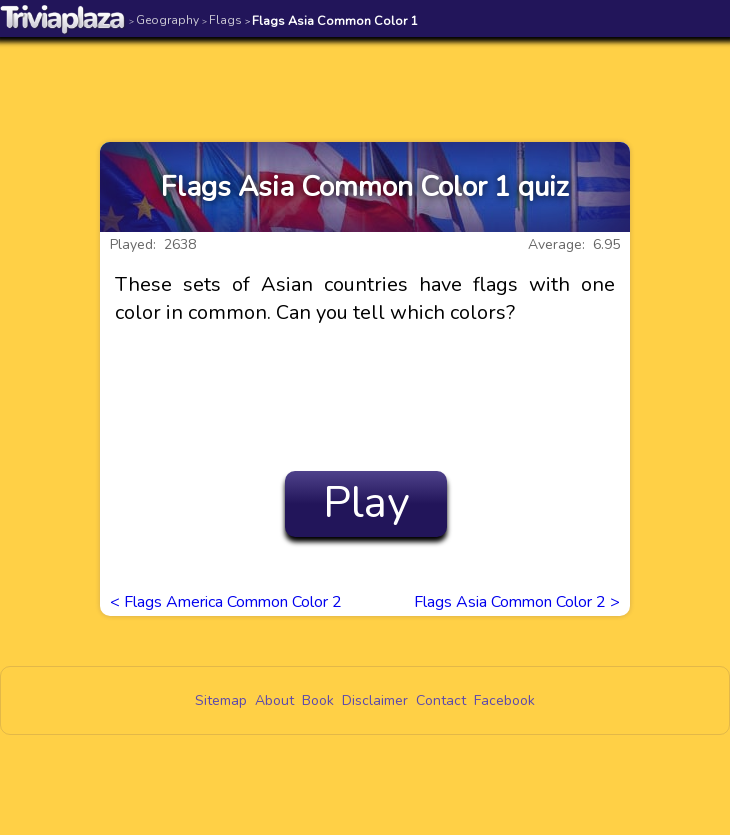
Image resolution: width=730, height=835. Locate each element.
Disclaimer (375, 700)
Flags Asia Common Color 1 (331, 20)
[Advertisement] (365, 77)
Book (318, 700)
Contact (441, 700)
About (274, 700)
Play (366, 503)
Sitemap (221, 700)
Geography (164, 20)
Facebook (504, 700)
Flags (222, 20)
